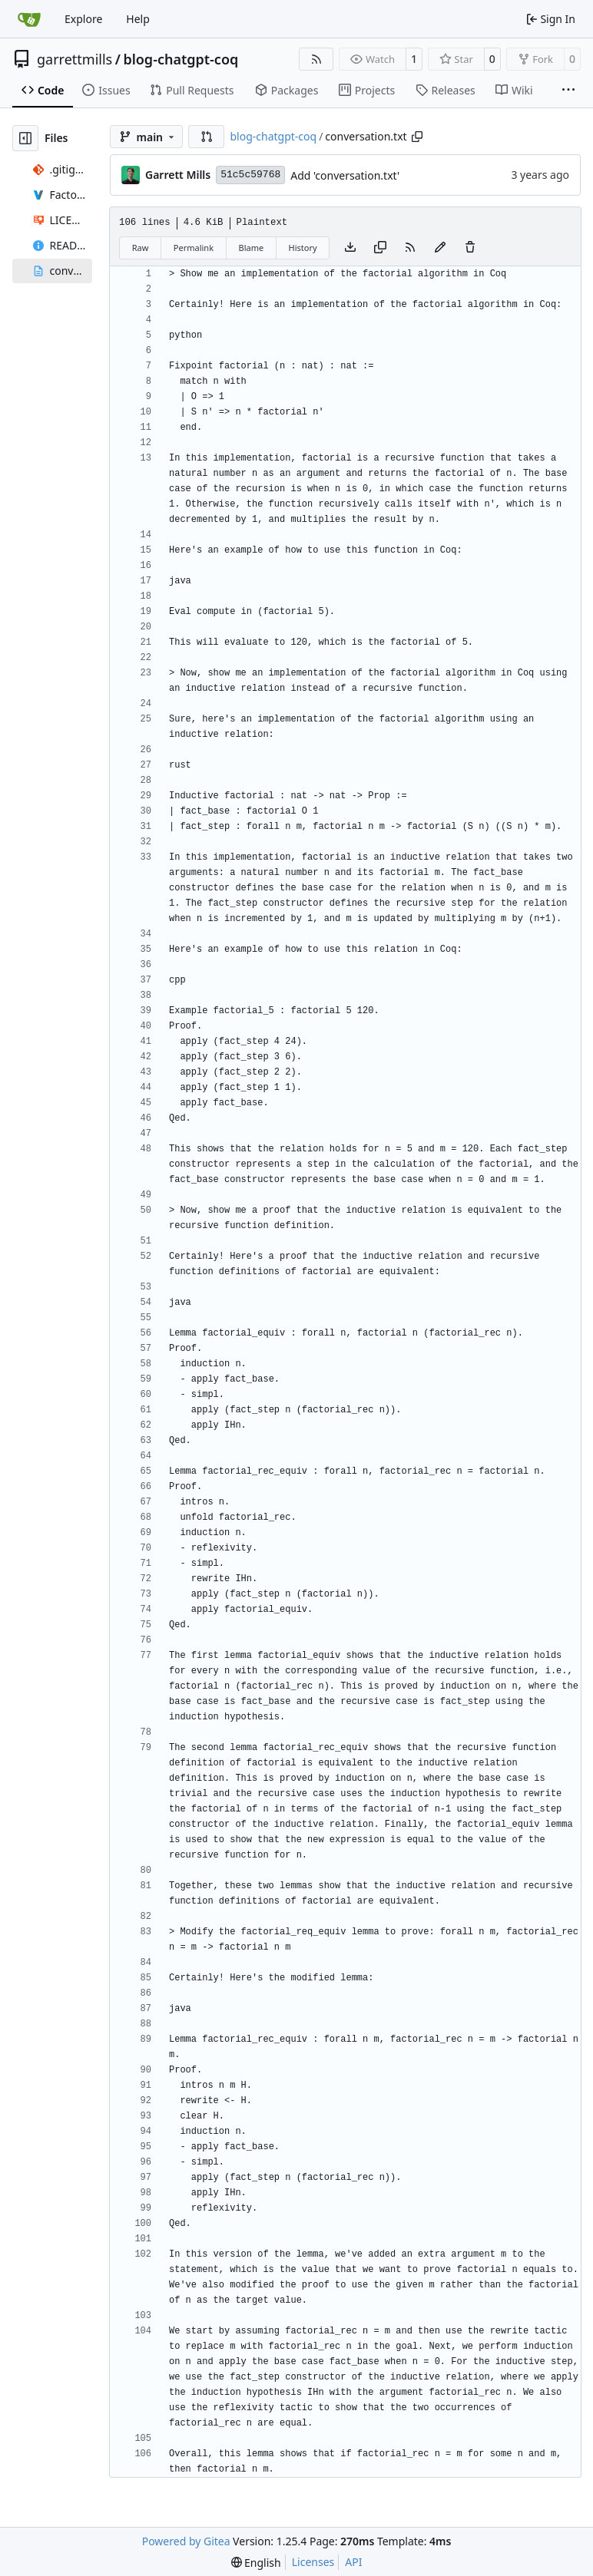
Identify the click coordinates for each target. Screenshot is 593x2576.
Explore (83, 19)
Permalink (194, 247)
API (353, 2562)
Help (138, 19)
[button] (206, 136)
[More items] (568, 90)
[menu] (256, 2562)
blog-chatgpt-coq (180, 59)
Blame (250, 247)
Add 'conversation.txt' (344, 175)
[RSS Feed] (316, 59)
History (303, 247)
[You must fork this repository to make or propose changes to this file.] (440, 248)
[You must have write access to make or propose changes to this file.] (470, 248)
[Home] (29, 19)
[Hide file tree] (25, 138)
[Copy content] (380, 248)
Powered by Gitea (186, 2541)
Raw (140, 247)
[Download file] (350, 248)
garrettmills (74, 59)
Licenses (313, 2562)
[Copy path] (417, 136)
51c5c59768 (250, 174)
